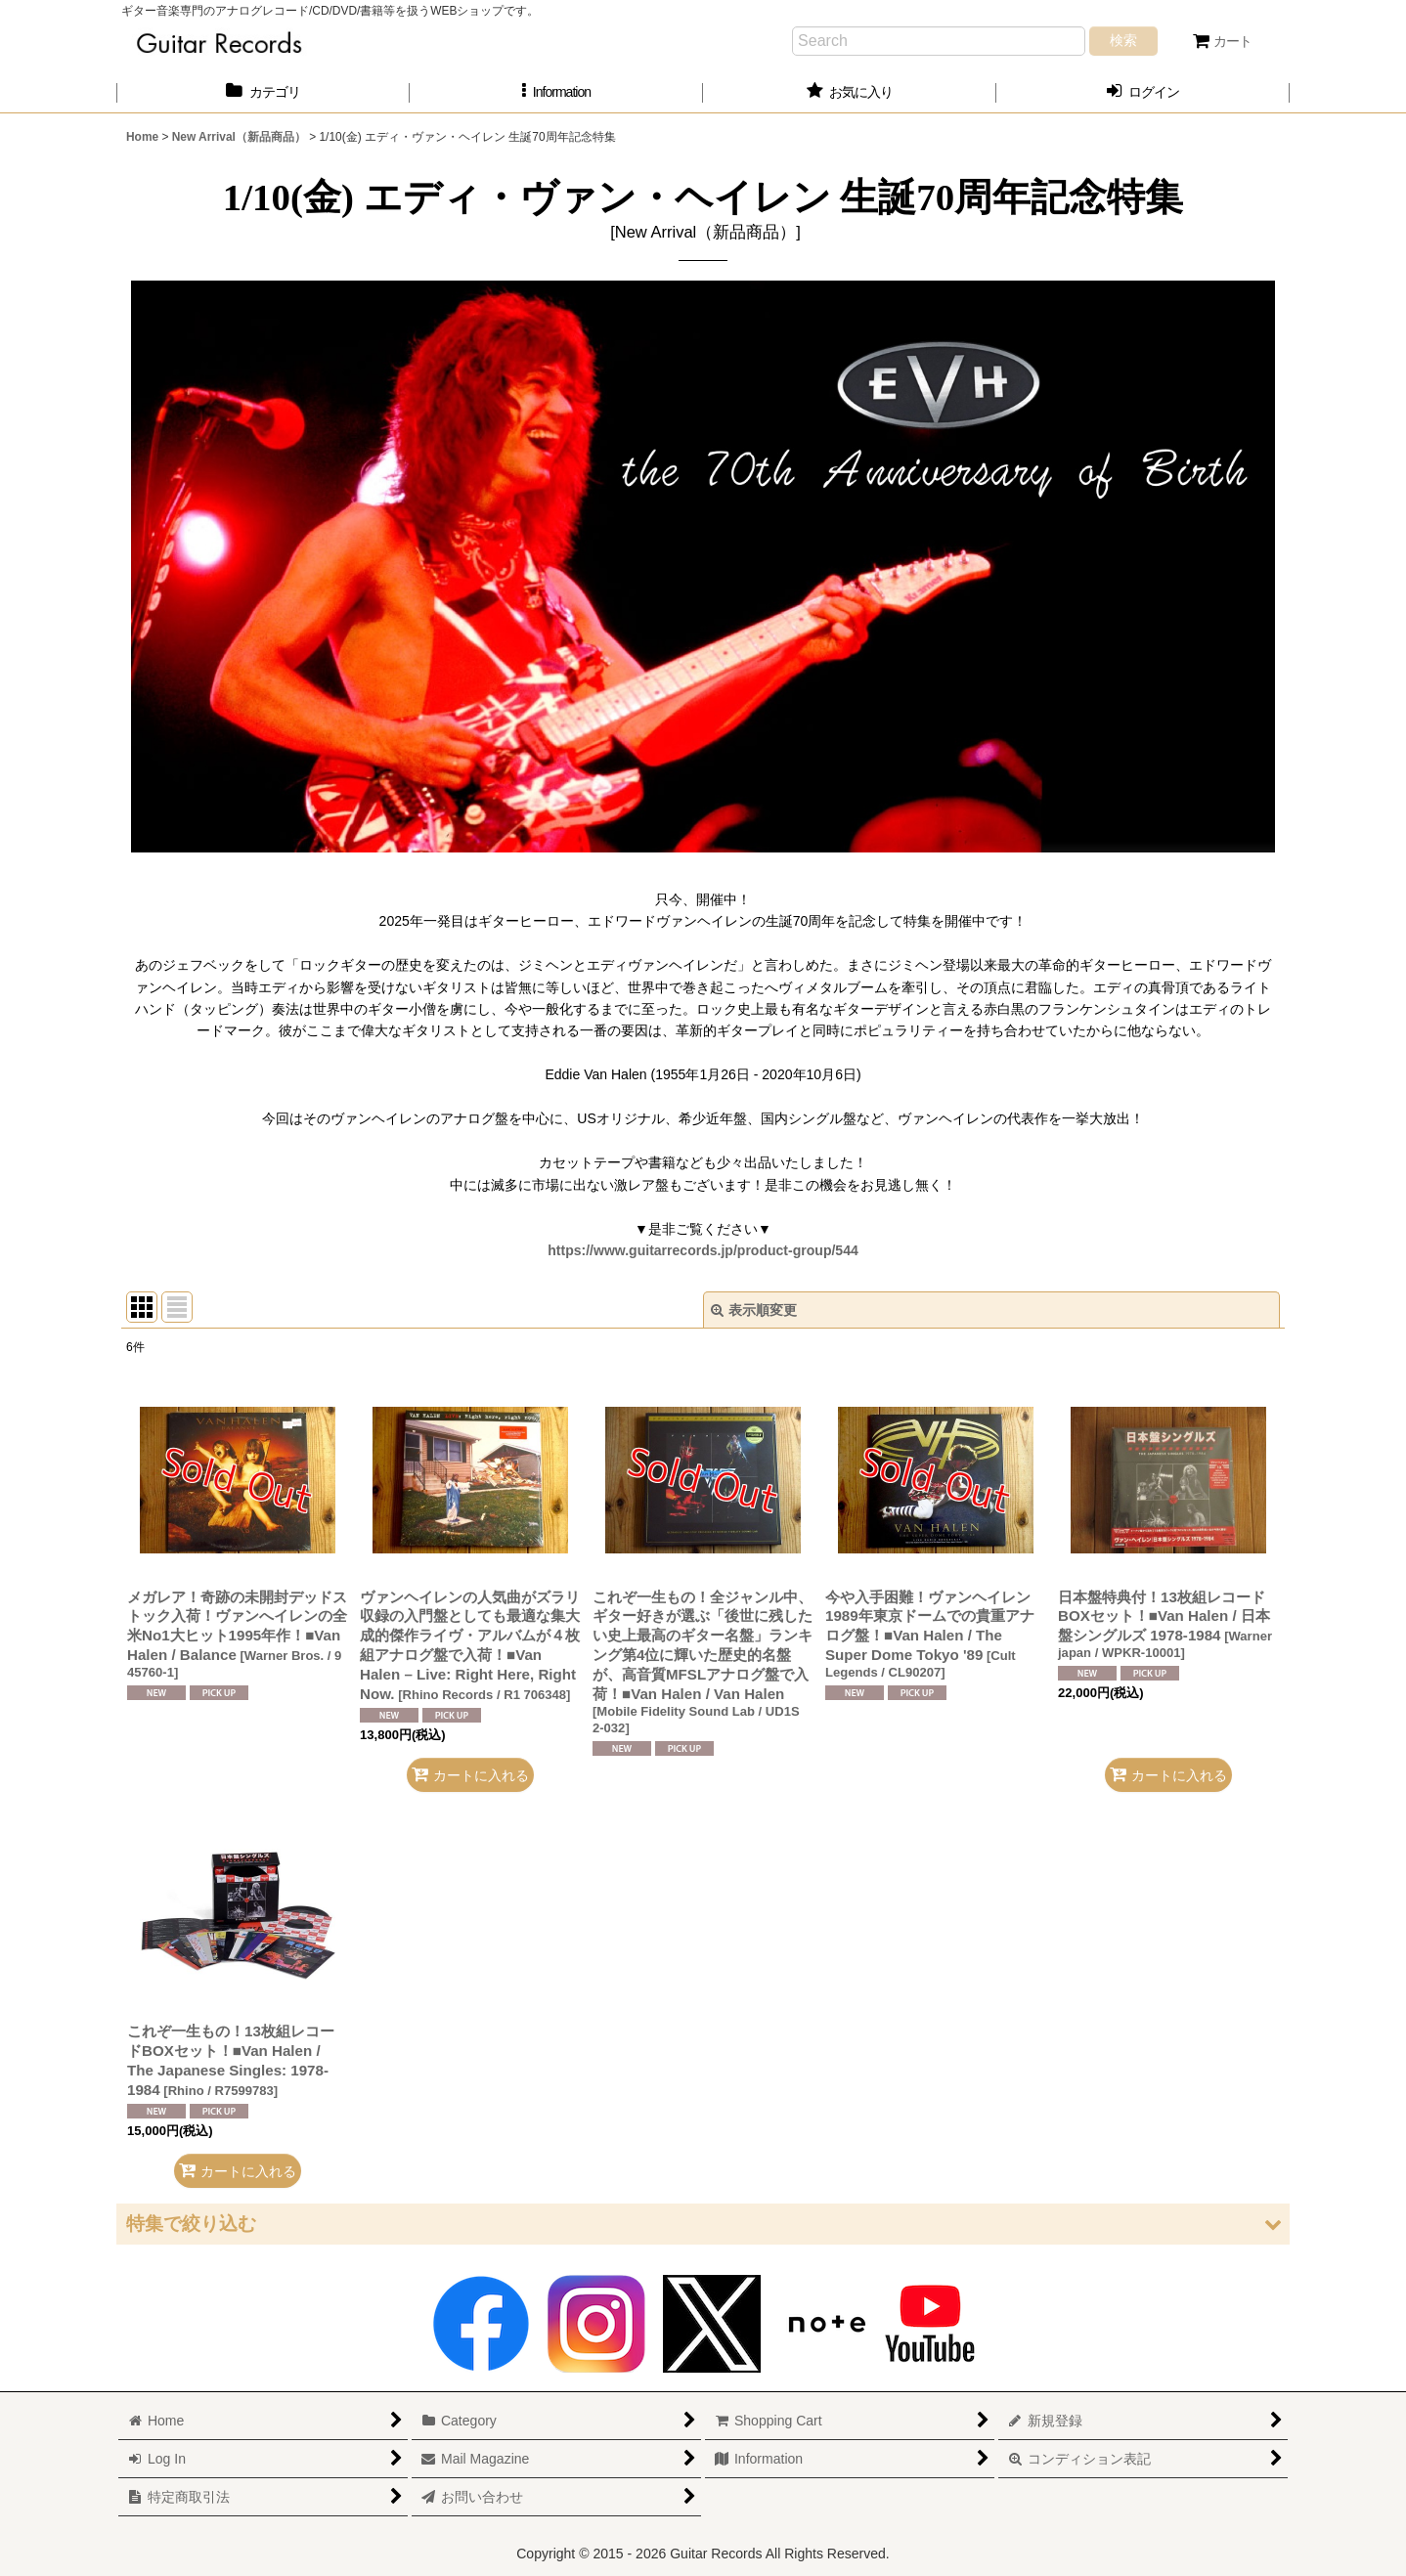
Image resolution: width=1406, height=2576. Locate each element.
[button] (556, 92)
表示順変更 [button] (754, 1310)
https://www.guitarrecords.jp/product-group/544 (703, 1250)
